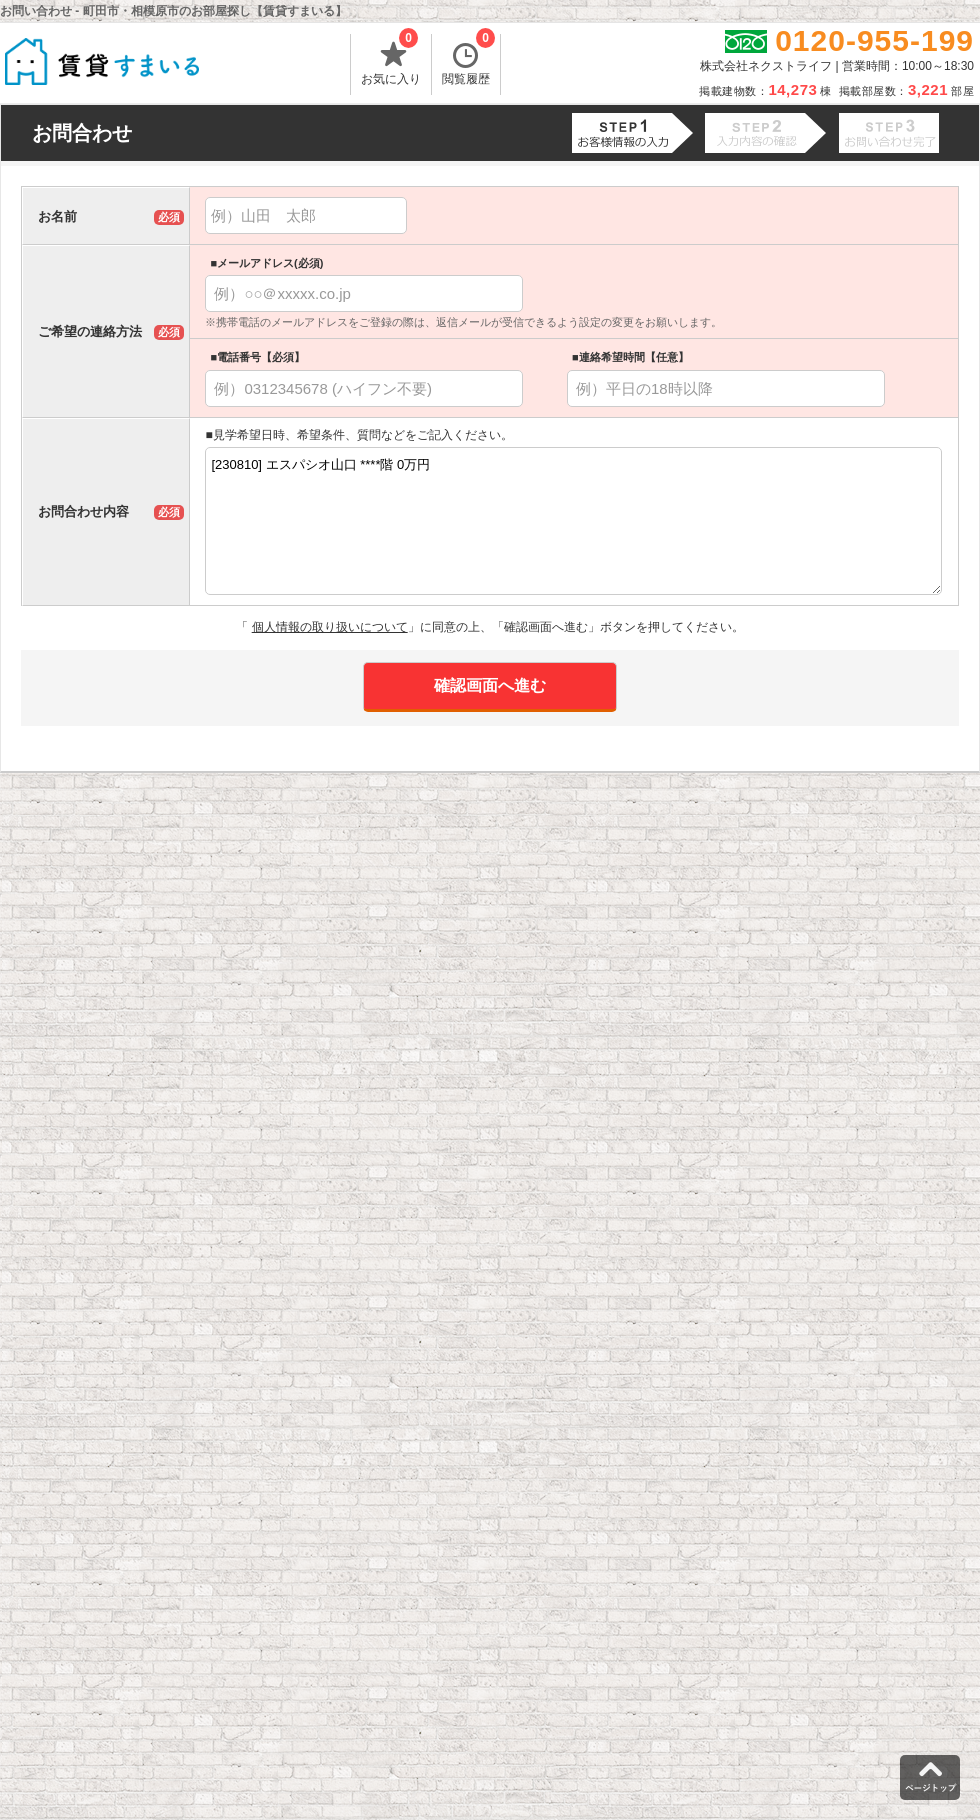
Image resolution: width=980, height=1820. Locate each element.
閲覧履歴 (468, 60)
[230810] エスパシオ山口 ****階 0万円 (573, 521)
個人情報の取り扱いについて (330, 627)
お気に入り (391, 60)
